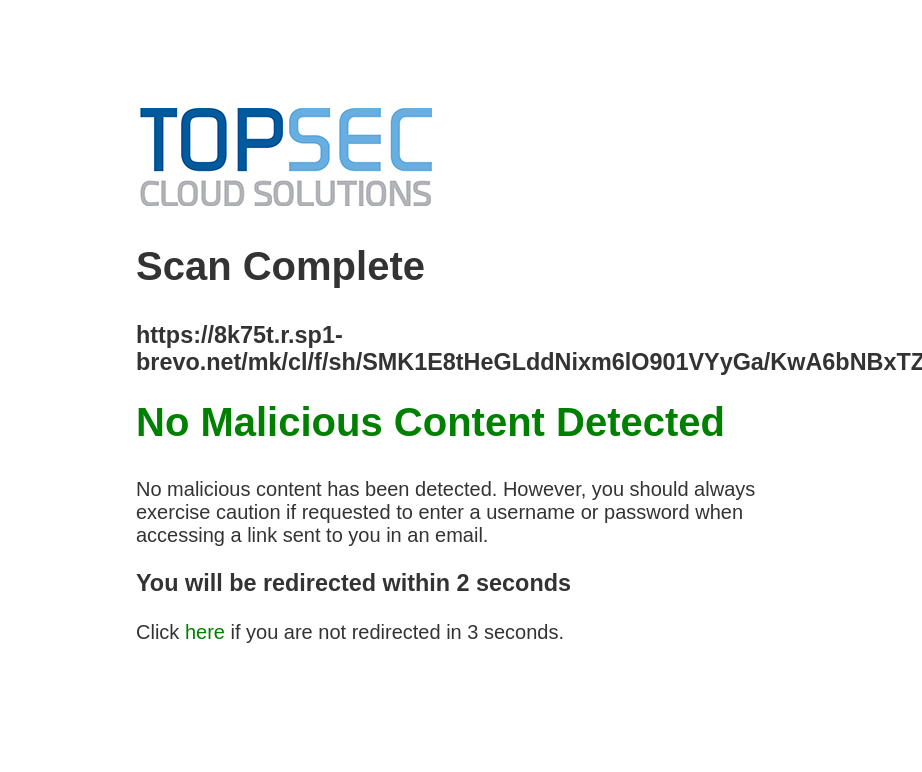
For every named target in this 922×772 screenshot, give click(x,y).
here (205, 632)
